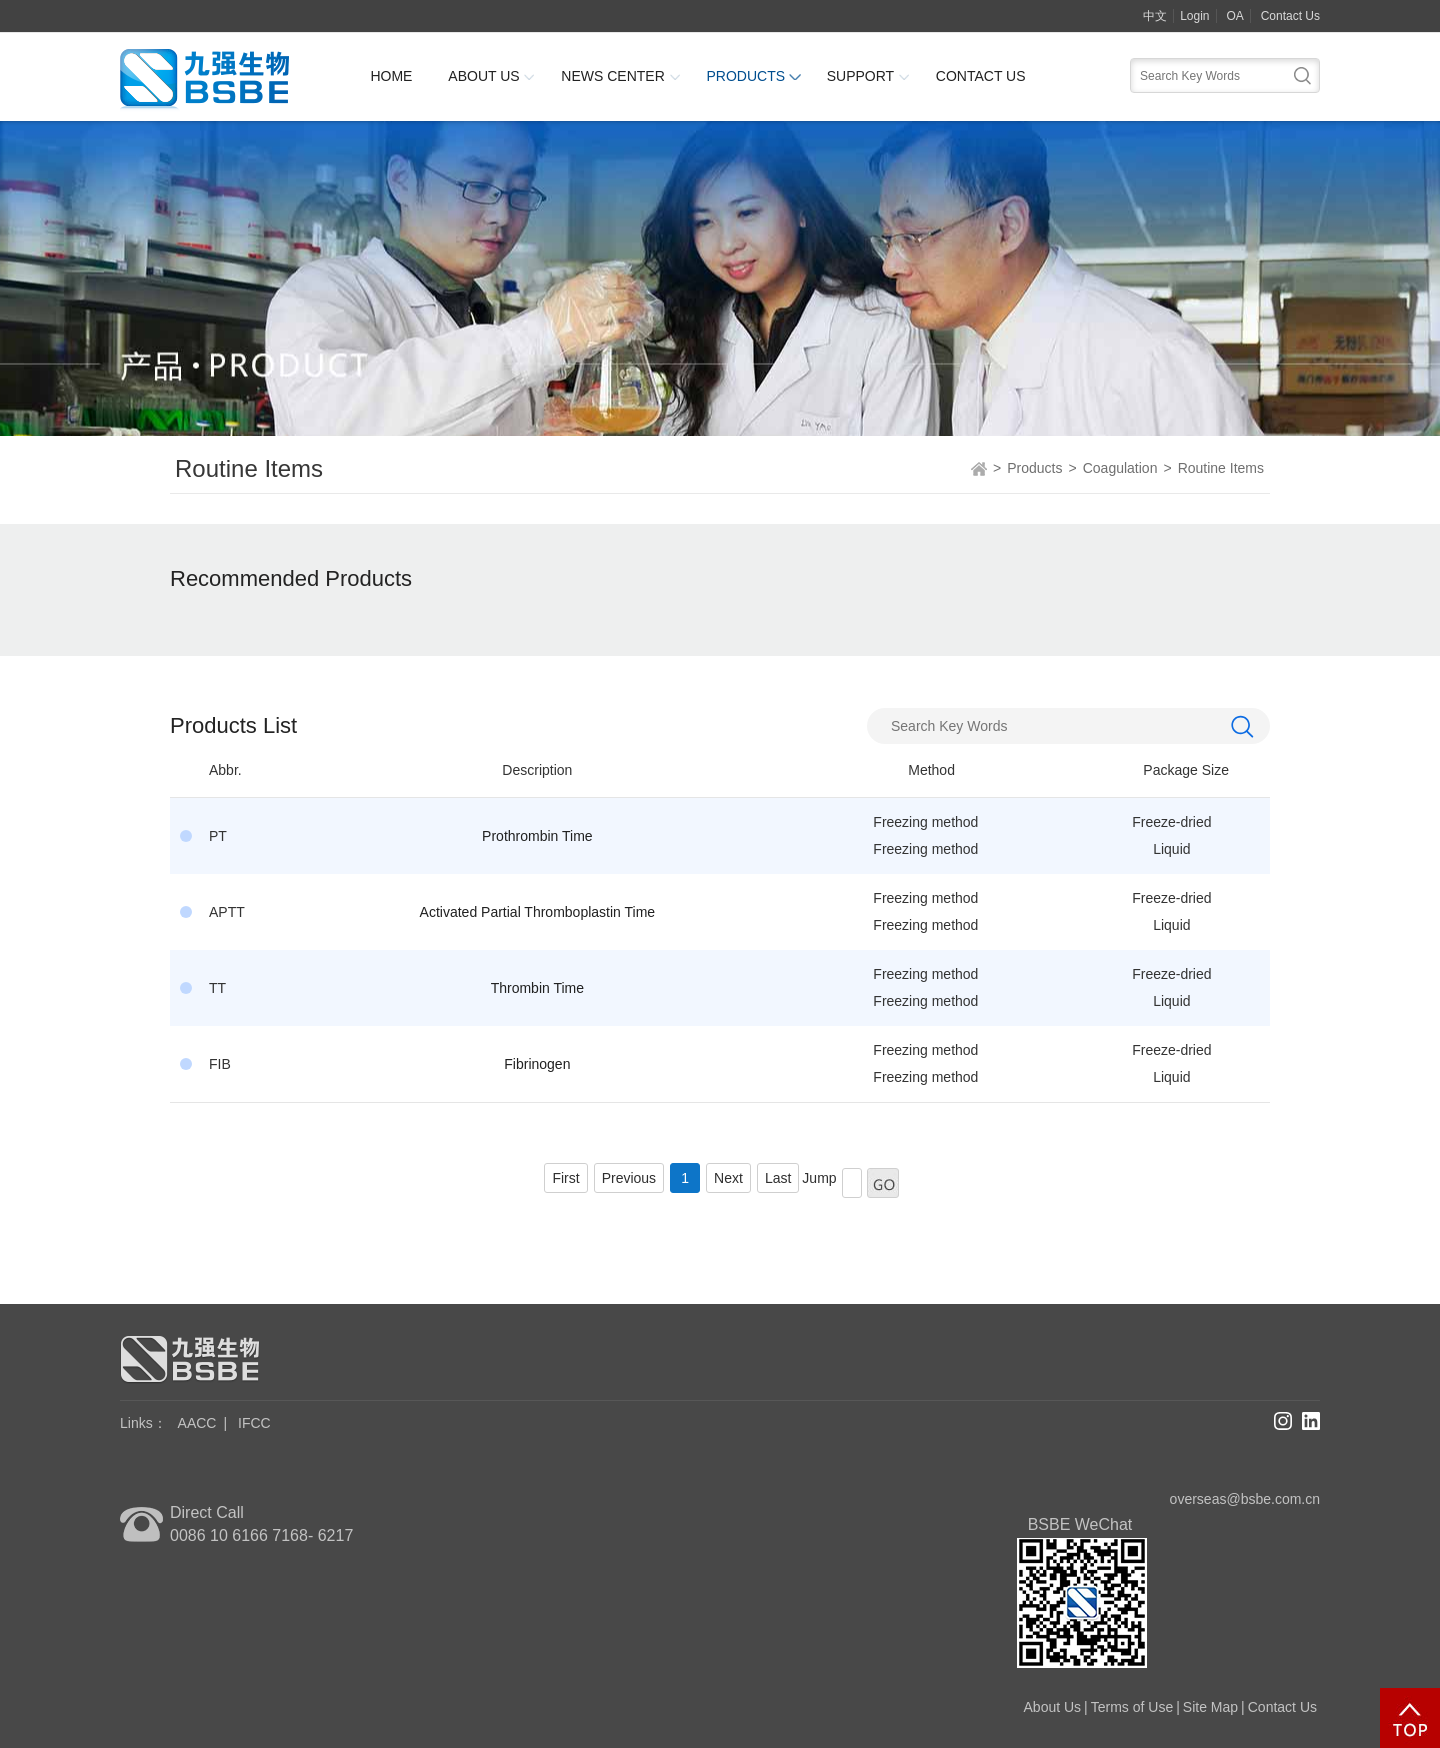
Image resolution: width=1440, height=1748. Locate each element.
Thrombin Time (537, 988)
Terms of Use (1132, 1707)
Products (745, 76)
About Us (483, 76)
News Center (612, 76)
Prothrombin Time (537, 836)
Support (860, 76)
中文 (1155, 16)
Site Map (1210, 1707)
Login (1194, 16)
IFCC (254, 1423)
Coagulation (1120, 468)
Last (778, 1178)
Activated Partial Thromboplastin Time (538, 912)
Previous (629, 1178)
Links (143, 1423)
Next (728, 1178)
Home (391, 76)
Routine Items (1221, 468)
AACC (197, 1423)
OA (1234, 16)
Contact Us (1290, 16)
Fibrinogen (537, 1064)
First (565, 1178)
